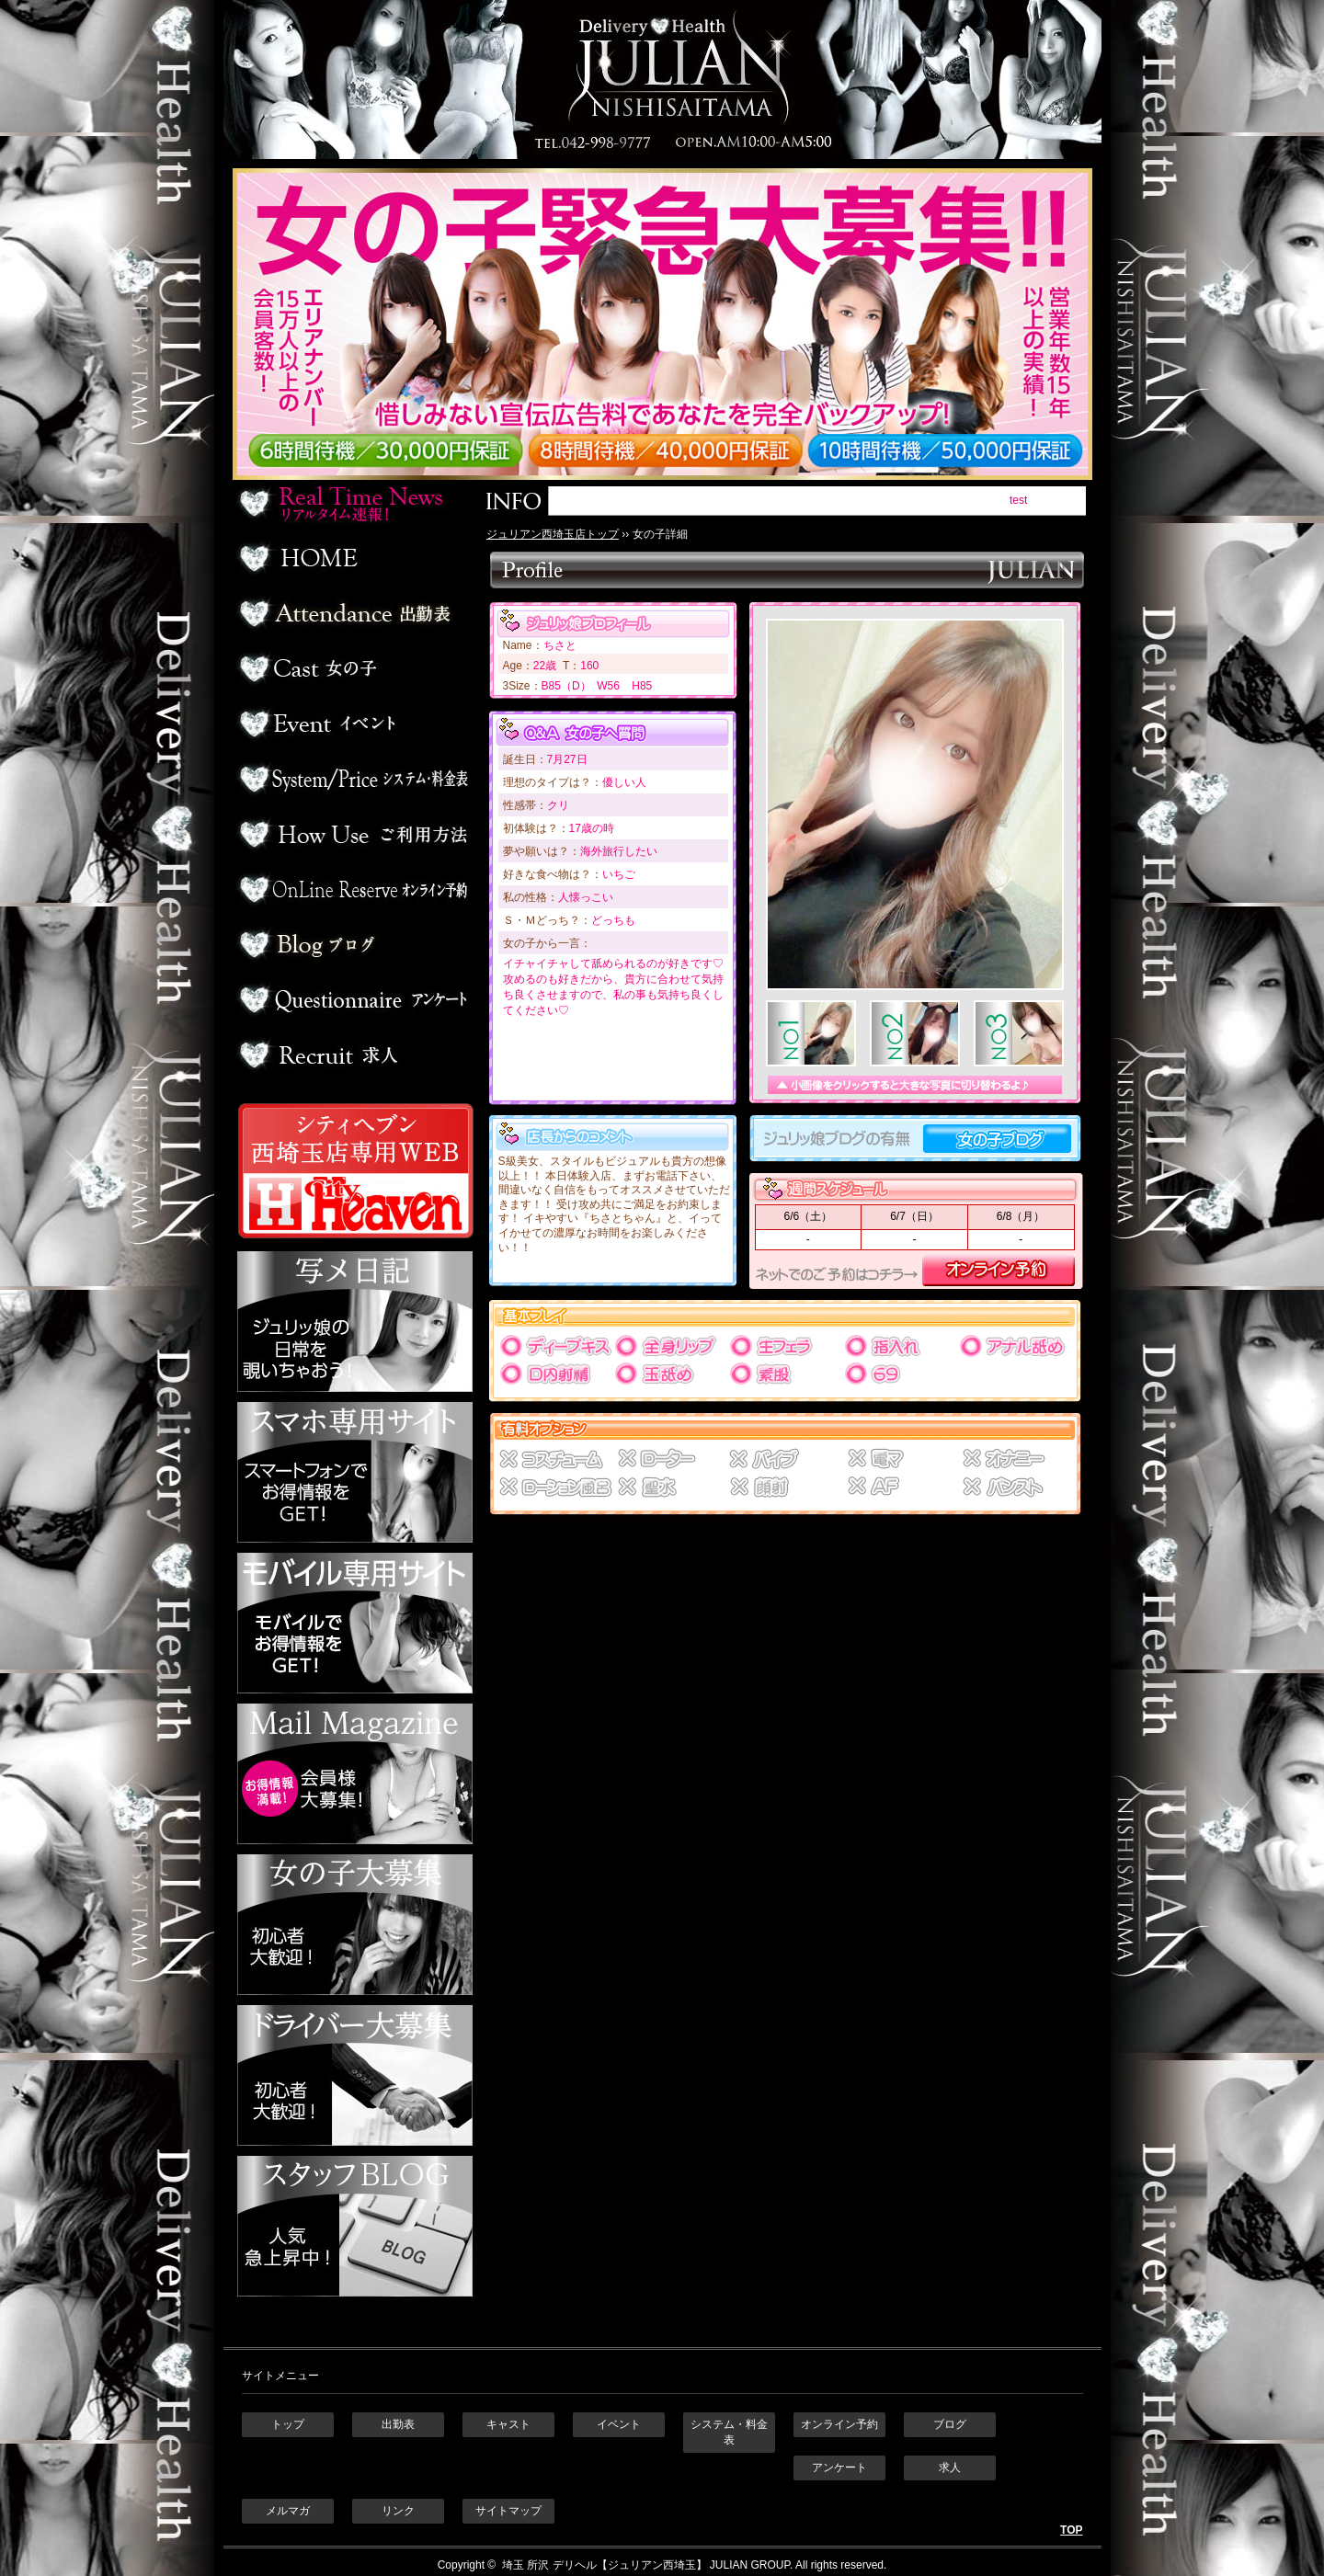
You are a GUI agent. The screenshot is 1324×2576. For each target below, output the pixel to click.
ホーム (353, 558)
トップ (287, 2424)
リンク (398, 2510)
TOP (1071, 2530)
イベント (353, 724)
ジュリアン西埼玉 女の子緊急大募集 (672, 324)
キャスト (508, 2424)
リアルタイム (353, 503)
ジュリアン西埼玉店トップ (552, 534)
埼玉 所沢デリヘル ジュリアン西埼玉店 (662, 79)
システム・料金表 (729, 2432)
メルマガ (288, 2510)
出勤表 (353, 613)
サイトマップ (508, 2510)
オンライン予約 (353, 889)
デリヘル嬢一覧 (353, 668)
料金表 (353, 779)
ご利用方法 (353, 834)
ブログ (353, 944)
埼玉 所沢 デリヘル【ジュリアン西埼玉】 (603, 2565)
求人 (353, 1054)
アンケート (353, 999)
